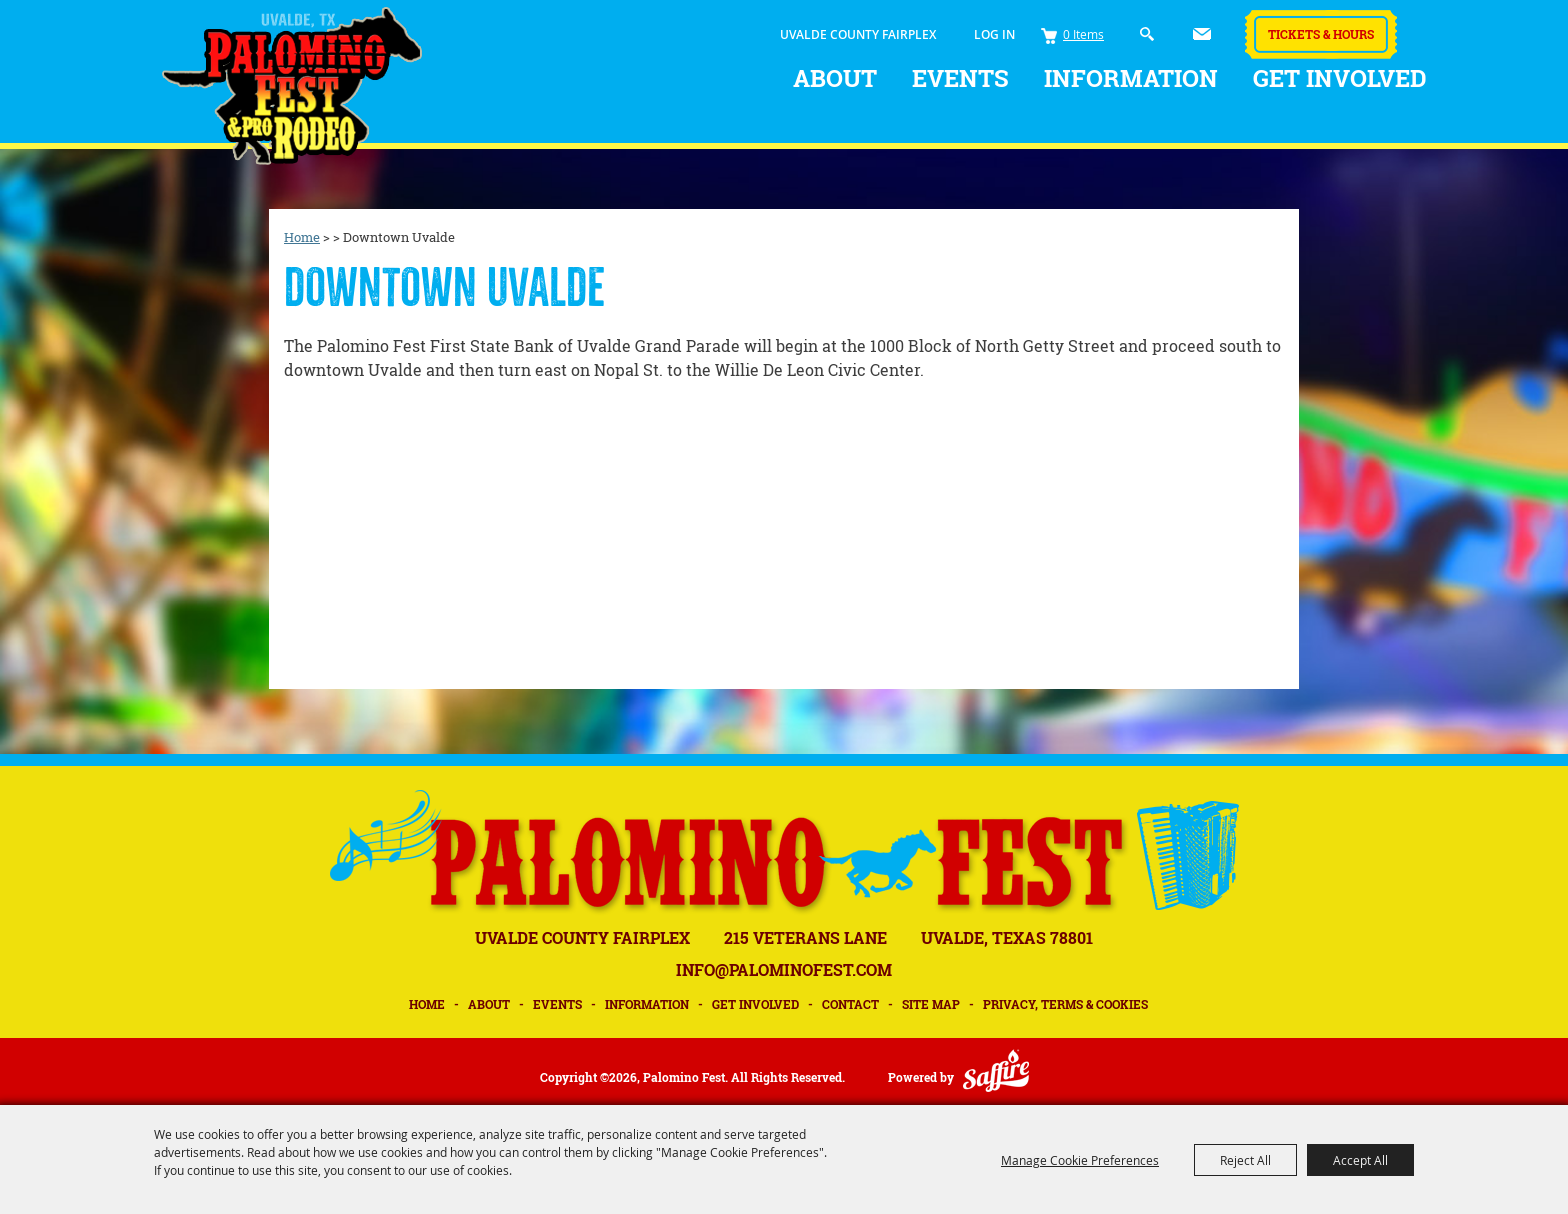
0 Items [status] (1083, 34)
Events (960, 78)
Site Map (931, 1004)
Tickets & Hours (1321, 34)
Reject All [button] (1245, 1160)
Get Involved (1340, 78)
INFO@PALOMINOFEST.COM (784, 969)
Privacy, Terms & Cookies (1065, 1004)
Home (302, 237)
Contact (850, 1004)
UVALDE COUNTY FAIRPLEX (858, 34)
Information (1131, 78)
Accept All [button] (1360, 1160)
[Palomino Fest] (292, 86)
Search (1147, 34)
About (835, 78)
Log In (994, 34)
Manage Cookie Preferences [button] (1080, 1160)
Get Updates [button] (1202, 33)
